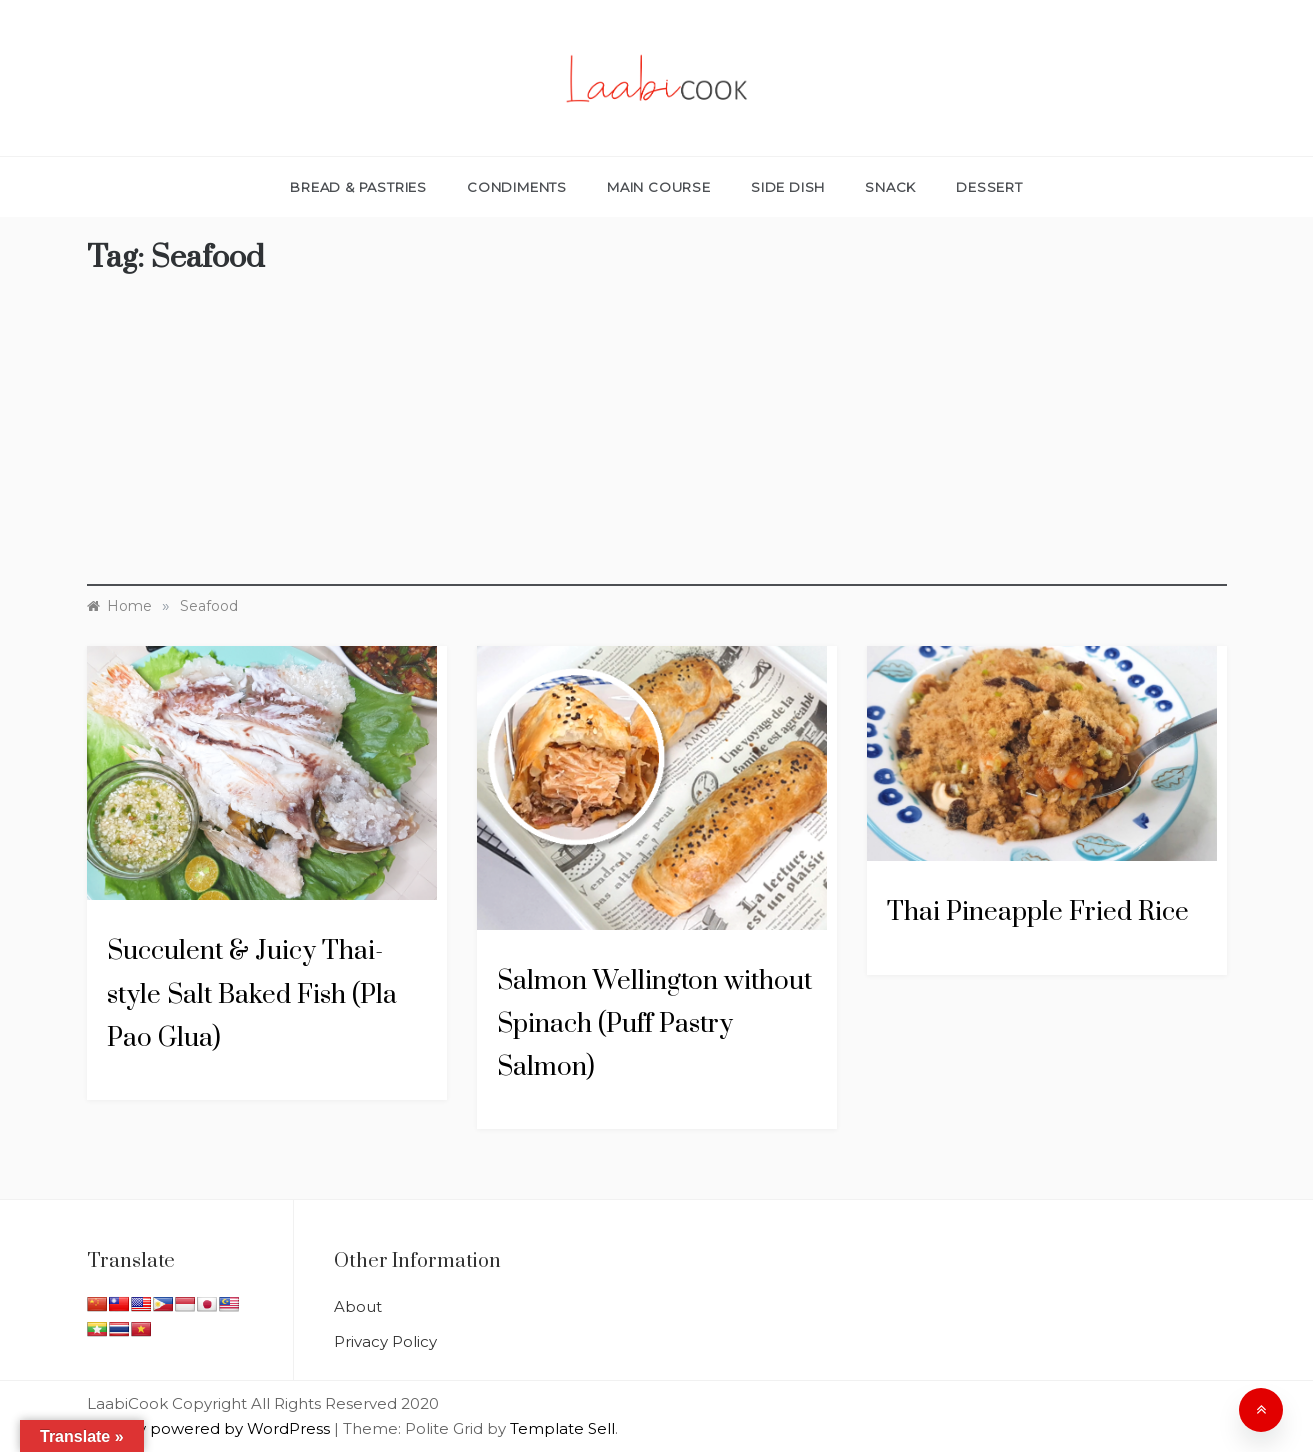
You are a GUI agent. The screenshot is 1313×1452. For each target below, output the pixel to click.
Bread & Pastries (358, 187)
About (358, 1306)
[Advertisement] (657, 446)
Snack (890, 187)
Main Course (659, 187)
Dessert (989, 187)
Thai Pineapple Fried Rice (1038, 912)
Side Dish (788, 187)
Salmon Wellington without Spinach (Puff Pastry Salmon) (654, 1024)
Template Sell (562, 1428)
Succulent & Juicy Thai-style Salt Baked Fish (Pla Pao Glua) (252, 994)
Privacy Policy (385, 1341)
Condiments (517, 187)
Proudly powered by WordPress (210, 1428)
